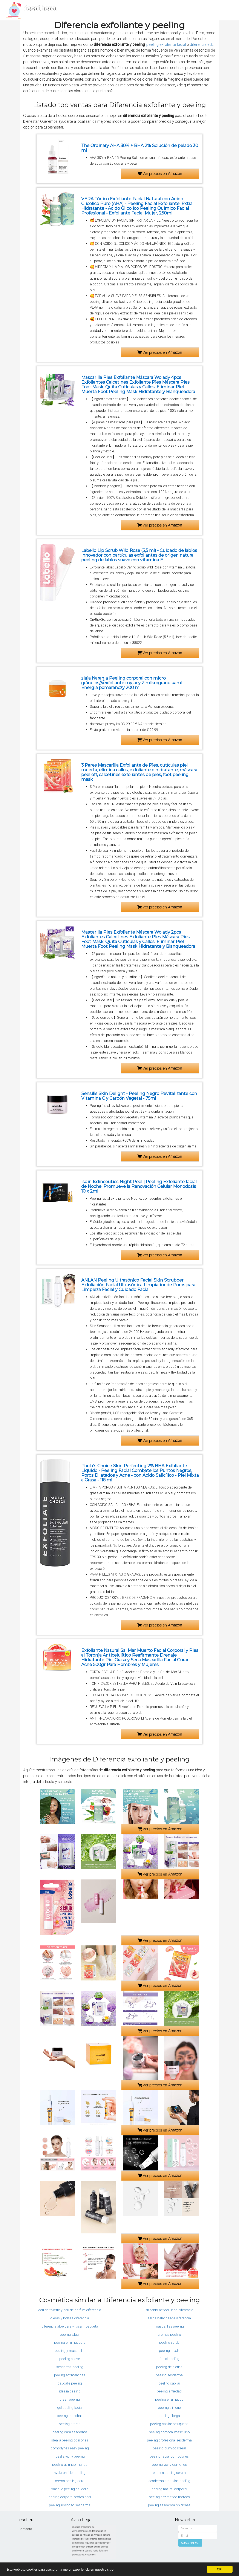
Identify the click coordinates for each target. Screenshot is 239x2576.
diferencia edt (201, 44)
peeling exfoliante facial (166, 44)
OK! (219, 2569)
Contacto (25, 2529)
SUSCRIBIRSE (190, 2543)
